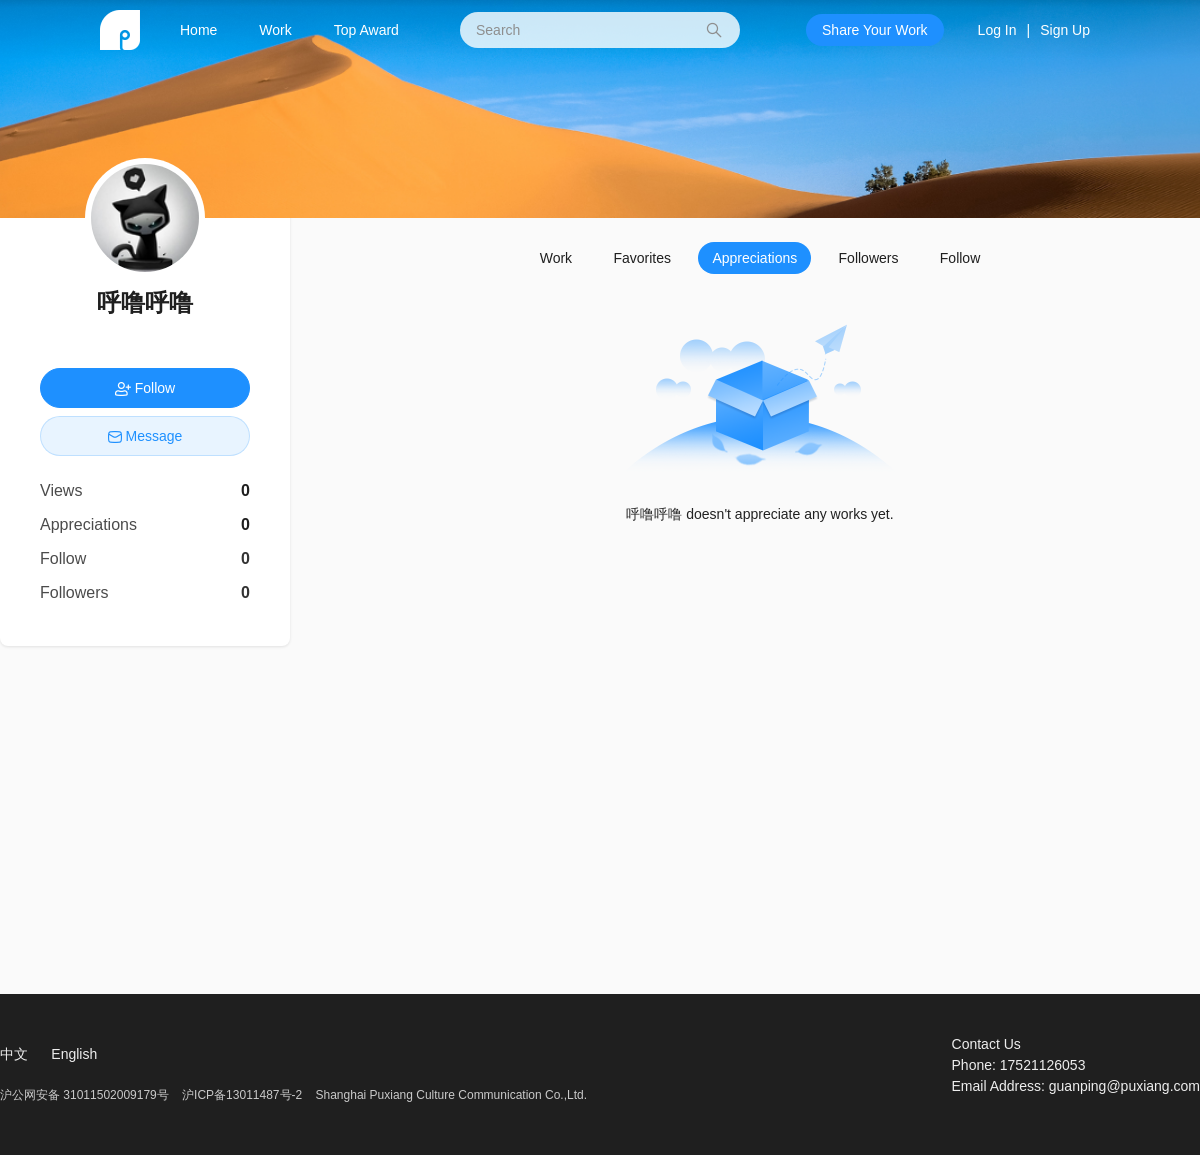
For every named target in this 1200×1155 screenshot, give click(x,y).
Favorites (642, 258)
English (74, 1054)
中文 (14, 1054)
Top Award (366, 30)
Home (198, 30)
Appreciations (754, 258)
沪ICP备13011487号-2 (242, 1095)
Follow (960, 258)
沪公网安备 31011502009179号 (86, 1095)
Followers (869, 258)
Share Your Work (875, 30)
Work (275, 30)
